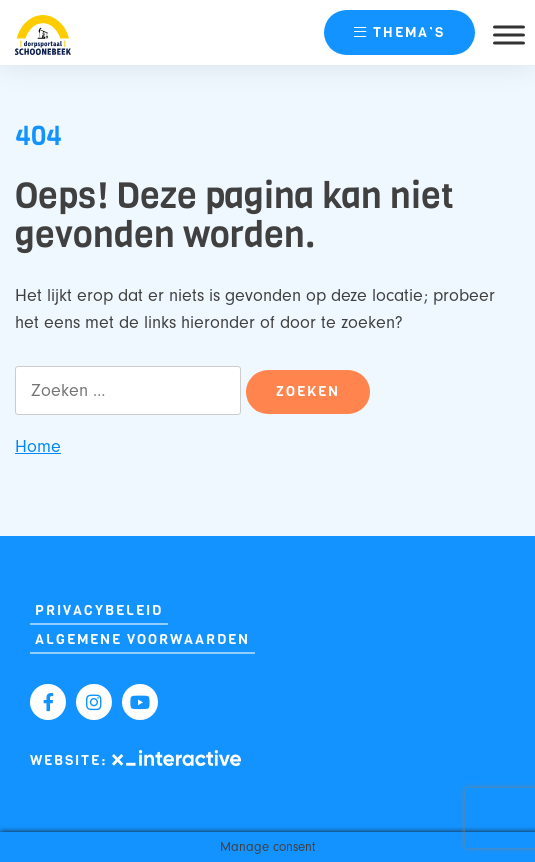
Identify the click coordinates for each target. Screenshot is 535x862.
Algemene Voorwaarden (142, 639)
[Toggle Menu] (509, 34)
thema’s (399, 32)
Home (38, 446)
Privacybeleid (99, 610)
